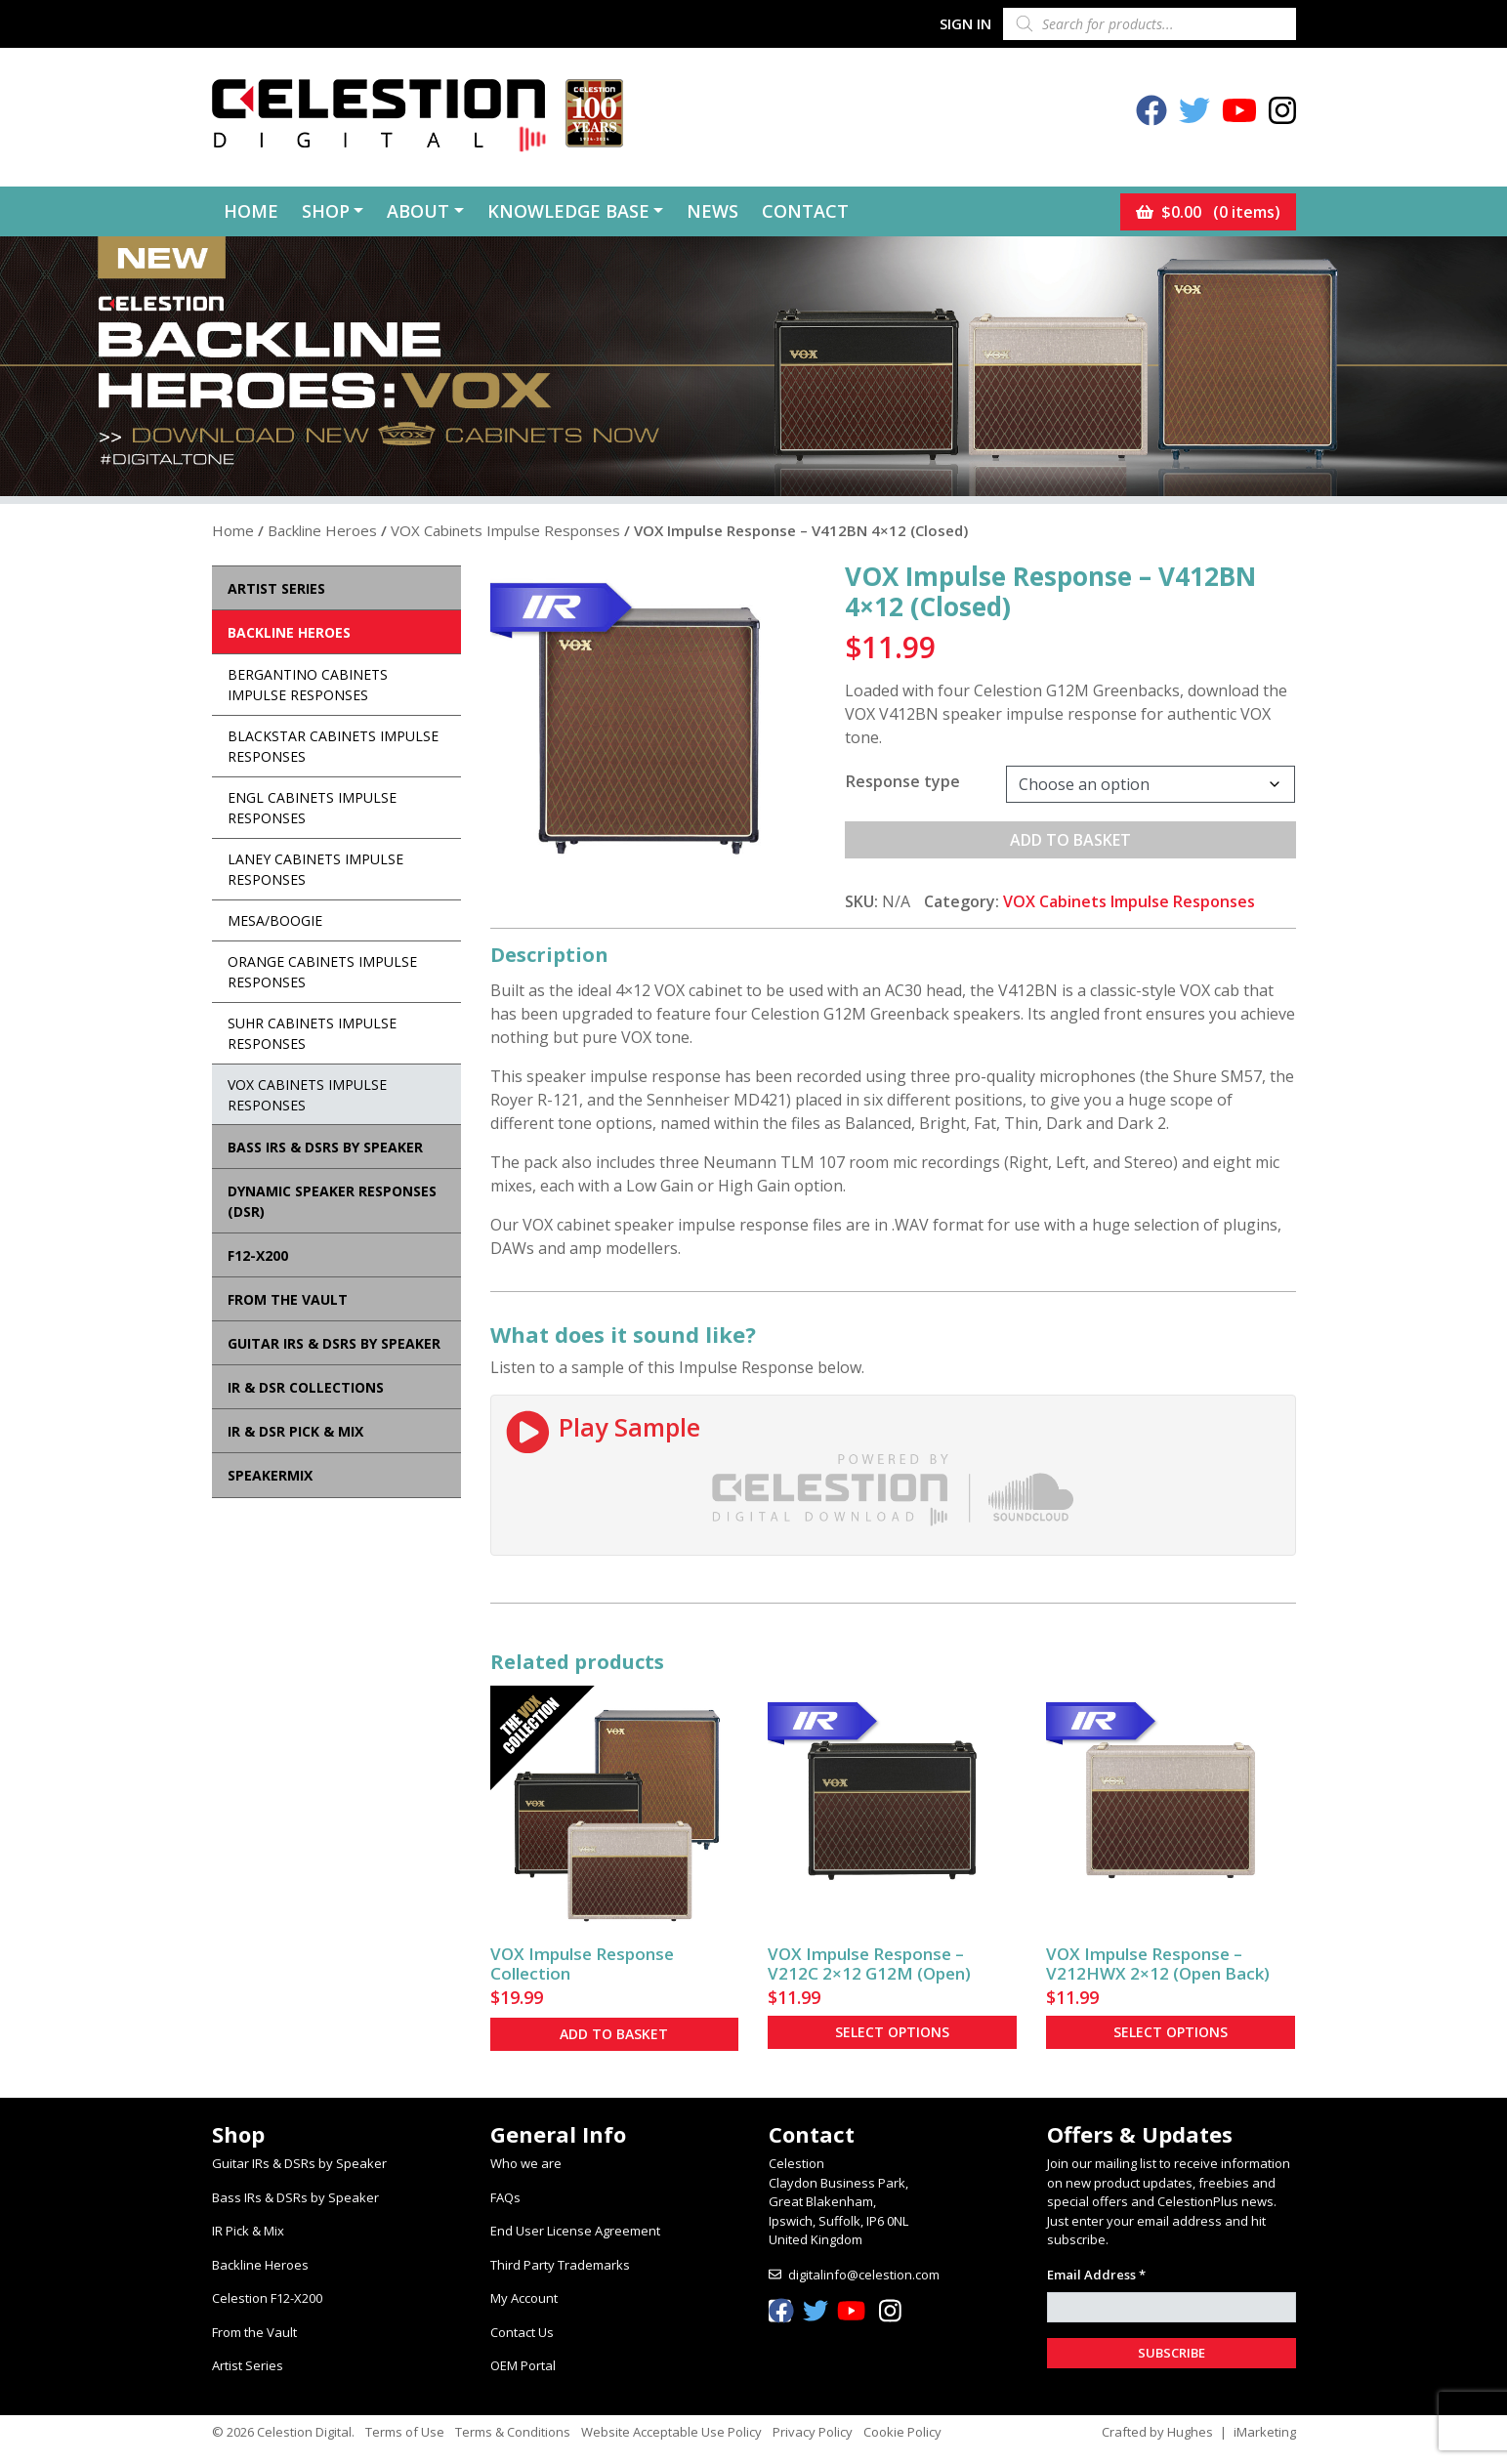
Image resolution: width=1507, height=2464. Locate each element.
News (712, 211)
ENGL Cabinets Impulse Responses (312, 807)
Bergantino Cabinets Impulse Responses (308, 684)
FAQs (505, 2197)
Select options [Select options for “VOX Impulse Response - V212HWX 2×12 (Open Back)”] (1170, 2032)
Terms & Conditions (512, 2432)
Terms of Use (404, 2432)
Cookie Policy (902, 2432)
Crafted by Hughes (1157, 2432)
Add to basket (1070, 840)
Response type (903, 781)
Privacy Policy (813, 2432)
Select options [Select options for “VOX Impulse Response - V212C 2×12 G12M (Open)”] (892, 2032)
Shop (326, 211)
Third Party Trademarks (560, 2265)
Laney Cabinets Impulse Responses (315, 869)
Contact (805, 211)
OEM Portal (523, 2365)
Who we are (526, 2163)
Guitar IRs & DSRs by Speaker (299, 2163)
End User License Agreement (575, 2230)
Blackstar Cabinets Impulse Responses (333, 746)
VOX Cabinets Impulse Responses (505, 530)
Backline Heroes (322, 530)
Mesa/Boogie (275, 920)
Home (251, 211)
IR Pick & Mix (248, 2230)
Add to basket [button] (614, 2034)
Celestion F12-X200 (267, 2298)
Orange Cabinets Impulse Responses (322, 971)
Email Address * (1096, 2274)
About (418, 211)
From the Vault (254, 2332)
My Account (524, 2298)
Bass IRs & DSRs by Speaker (295, 2197)
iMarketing (1265, 2432)
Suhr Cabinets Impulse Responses (312, 1033)
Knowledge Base (568, 211)
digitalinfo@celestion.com (864, 2274)
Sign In (965, 23)
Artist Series (247, 2365)
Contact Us (522, 2332)
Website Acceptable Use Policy (671, 2432)
